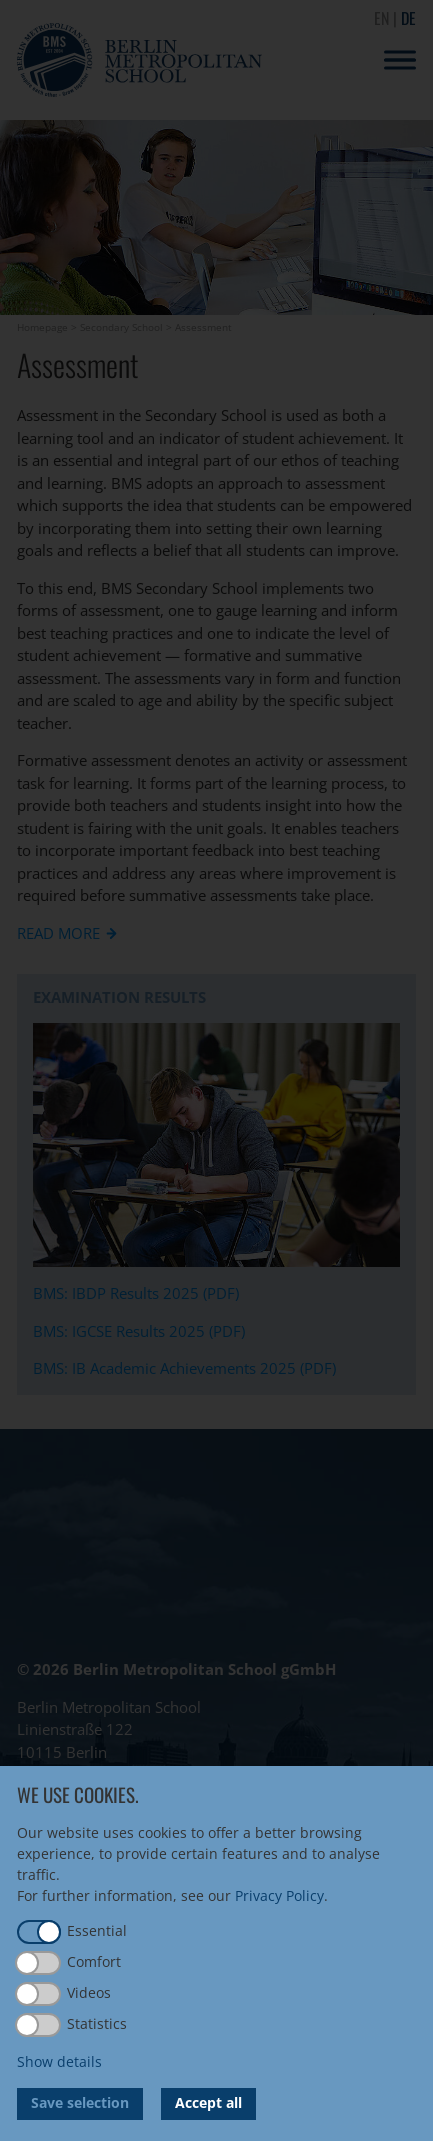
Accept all (208, 2102)
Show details (59, 2061)
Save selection (80, 2102)
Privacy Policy (279, 1895)
